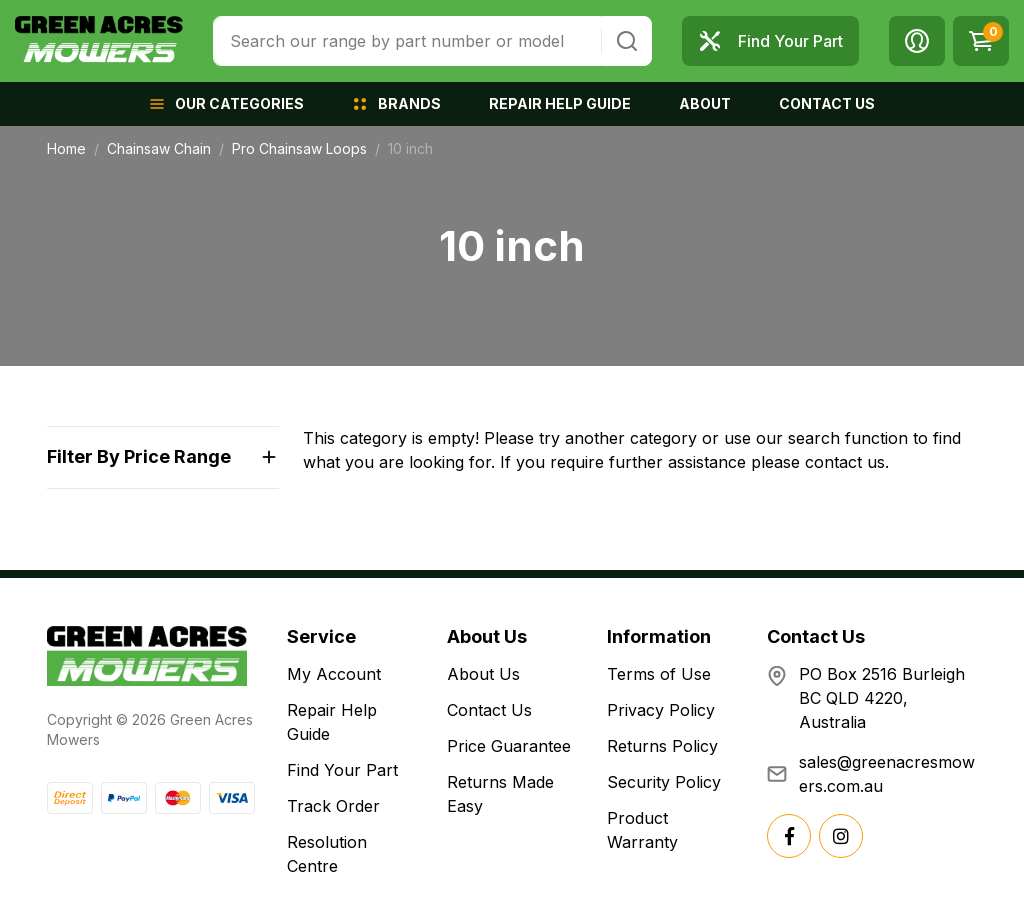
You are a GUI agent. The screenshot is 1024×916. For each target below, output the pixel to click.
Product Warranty (642, 830)
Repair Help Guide (332, 722)
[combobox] (407, 41)
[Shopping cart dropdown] (981, 41)
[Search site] (627, 41)
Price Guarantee (509, 746)
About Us (483, 674)
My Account (334, 674)
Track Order (333, 806)
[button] (917, 41)
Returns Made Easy (500, 794)
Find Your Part (342, 770)
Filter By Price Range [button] (139, 456)
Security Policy (664, 782)
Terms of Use (659, 674)
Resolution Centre (327, 854)
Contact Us (489, 710)
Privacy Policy (661, 710)
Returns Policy (662, 746)
